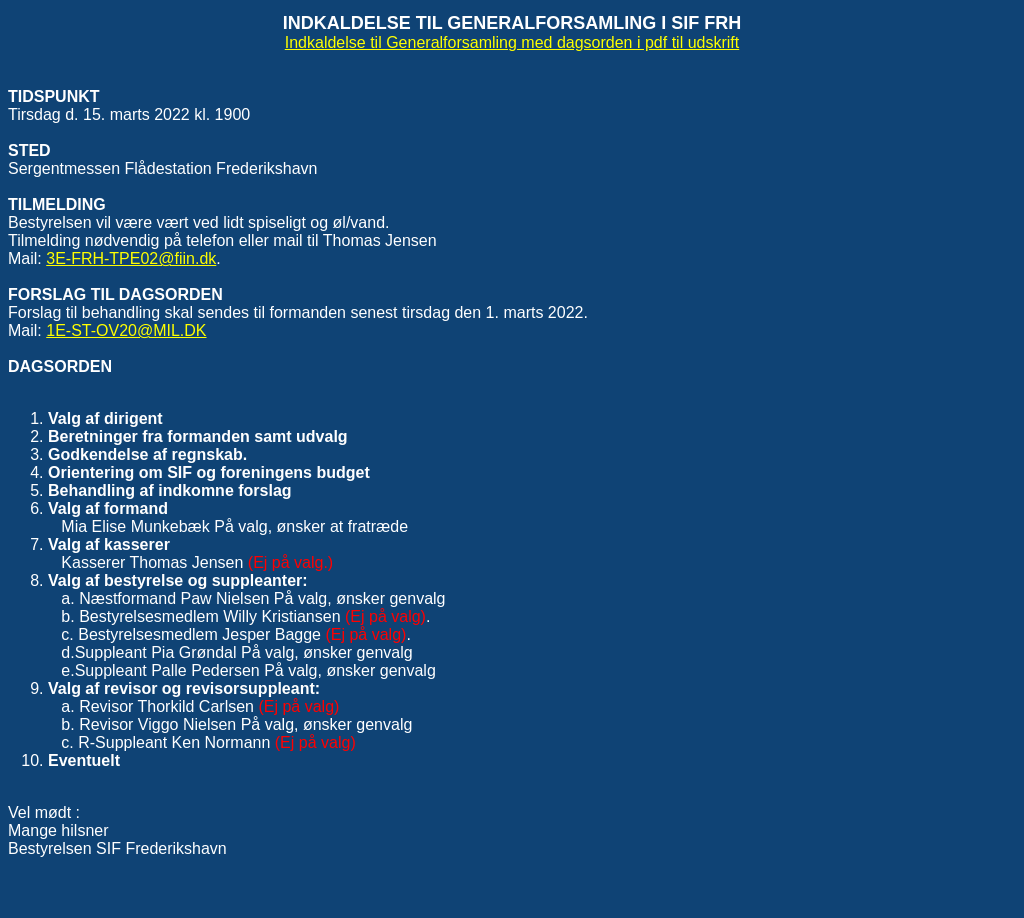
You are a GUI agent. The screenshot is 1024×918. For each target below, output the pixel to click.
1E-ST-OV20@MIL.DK (126, 330)
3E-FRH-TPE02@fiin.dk (131, 258)
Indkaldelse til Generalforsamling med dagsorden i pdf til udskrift (512, 42)
